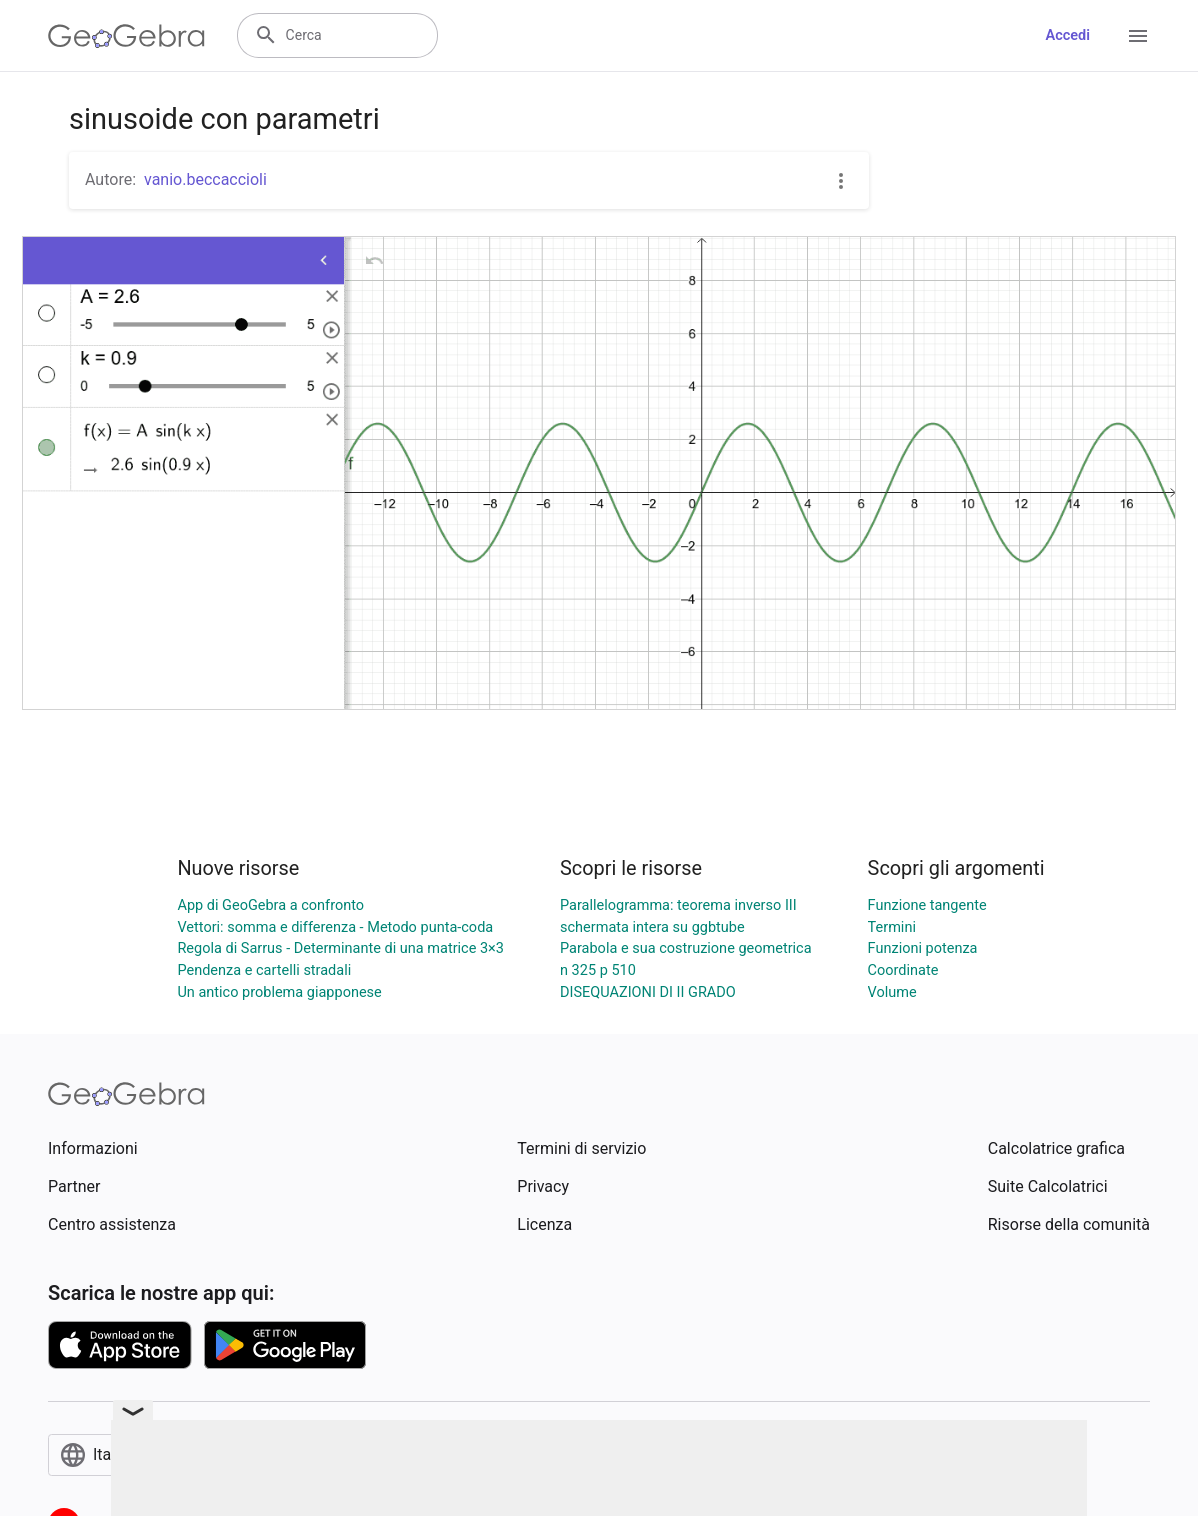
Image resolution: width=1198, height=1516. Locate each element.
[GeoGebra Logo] (126, 36)
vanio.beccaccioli (205, 179)
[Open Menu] (1138, 36)
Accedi (1067, 35)
